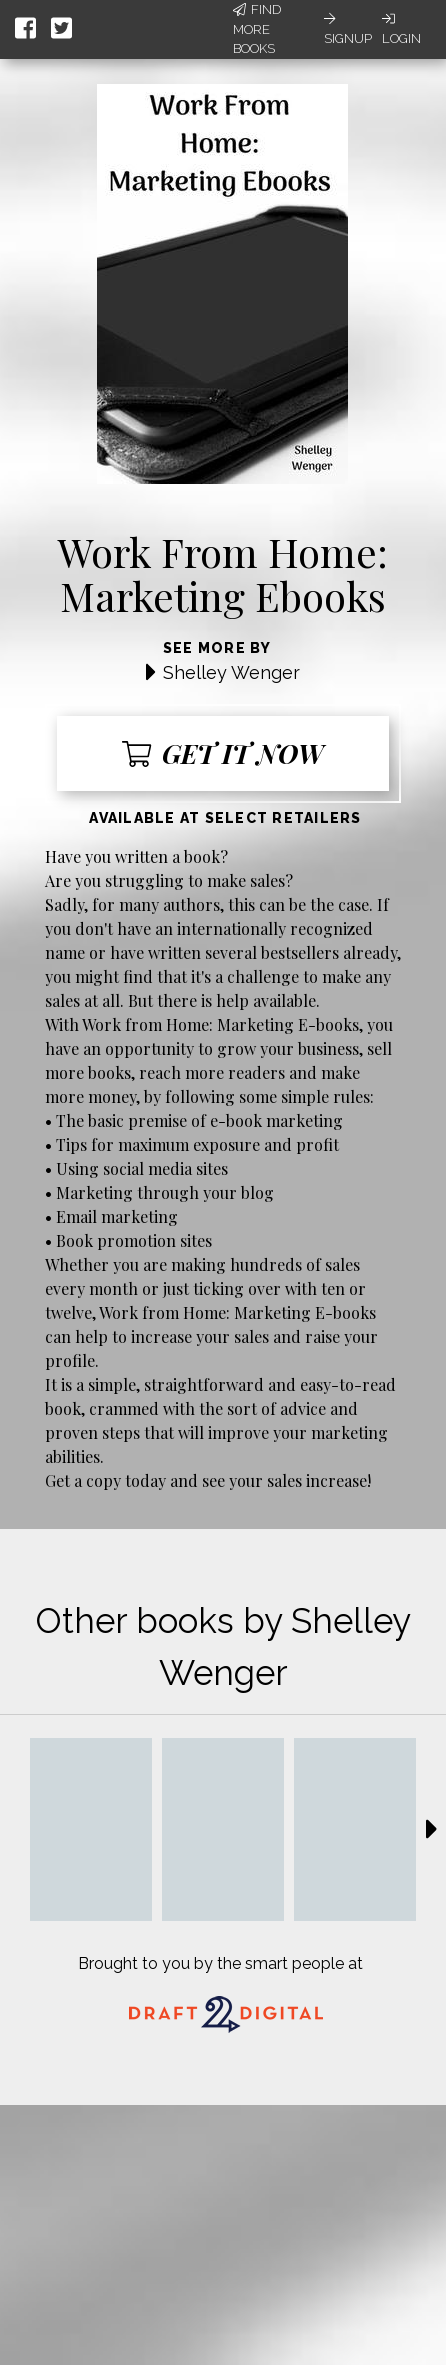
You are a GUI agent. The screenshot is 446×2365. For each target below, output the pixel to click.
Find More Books (257, 29)
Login (401, 29)
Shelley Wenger (231, 672)
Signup (348, 29)
